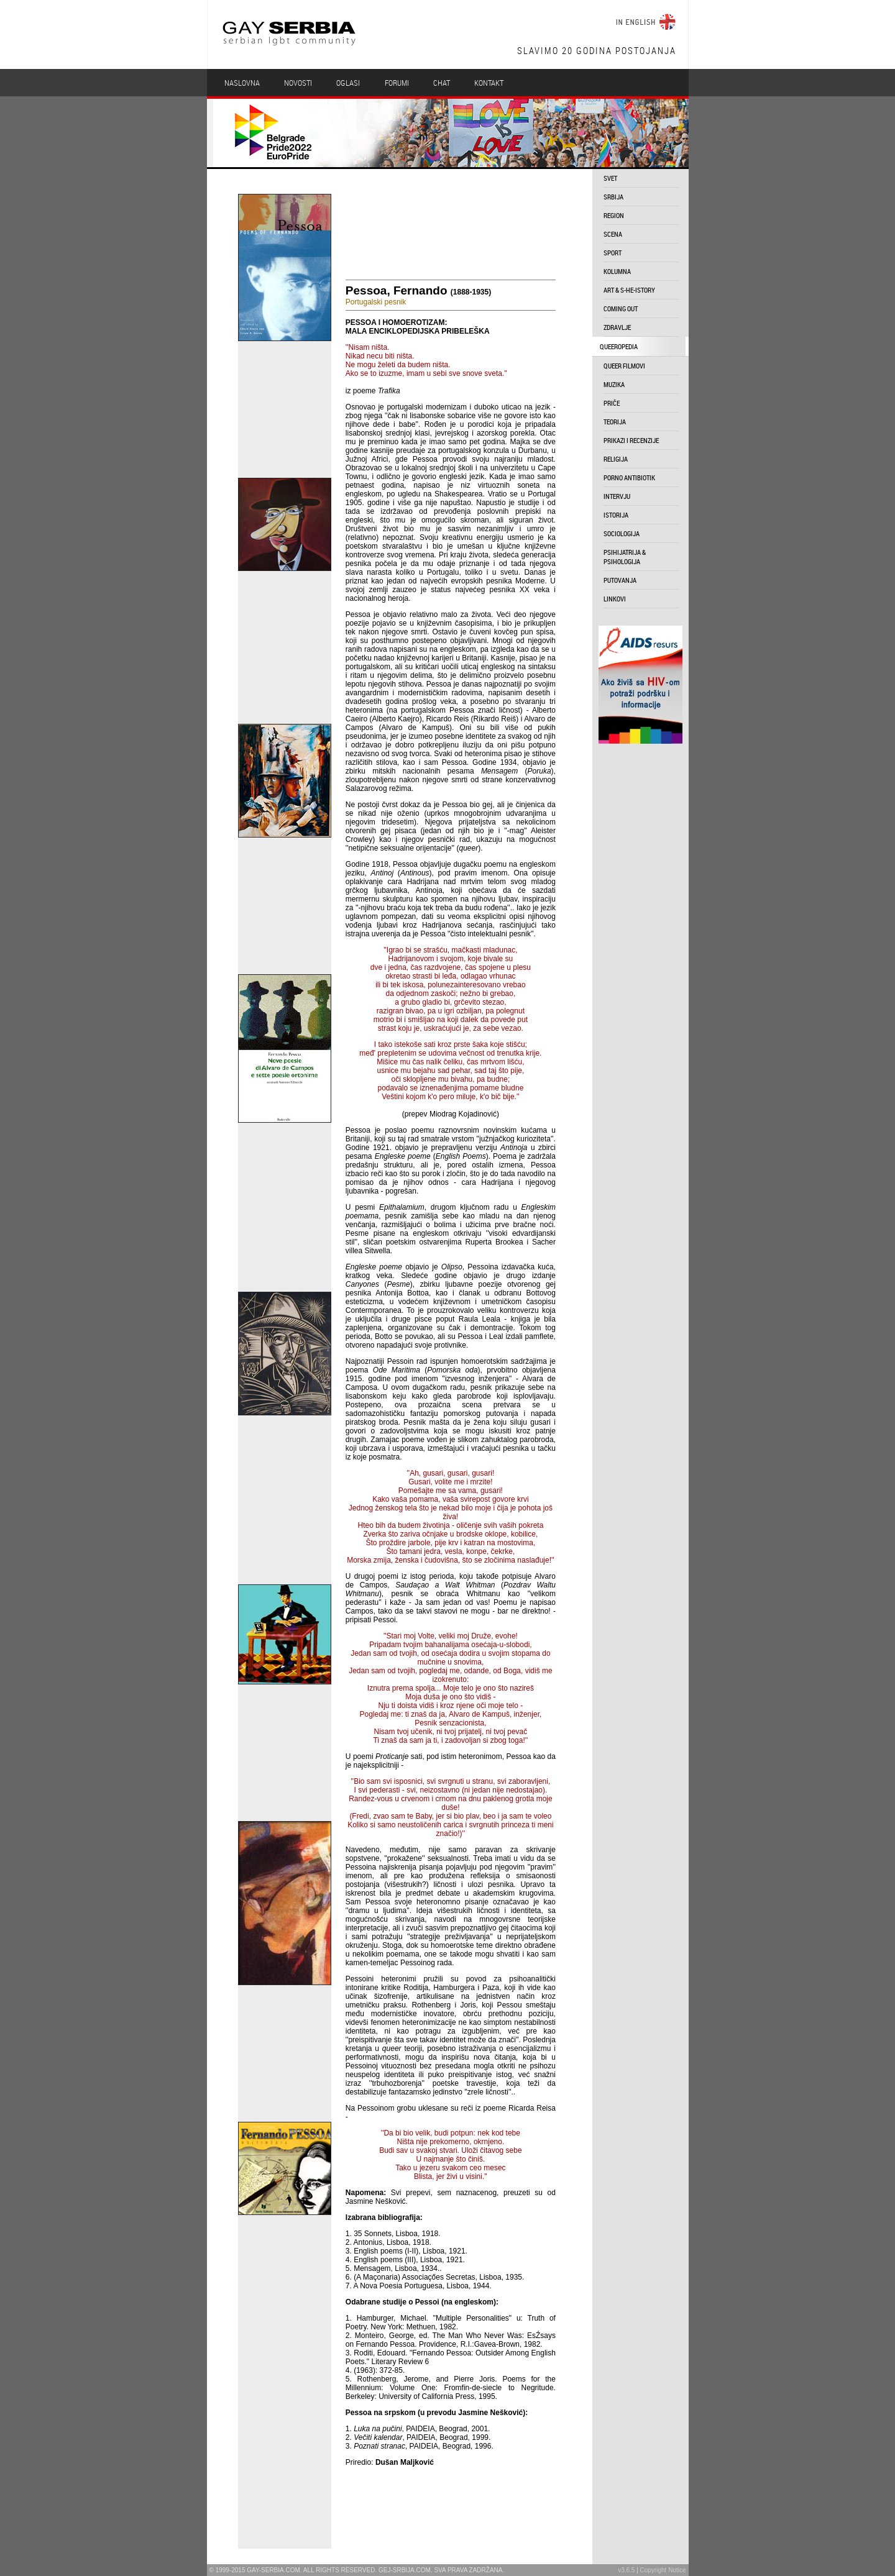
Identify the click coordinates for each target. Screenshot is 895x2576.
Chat (441, 82)
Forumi (397, 82)
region (614, 215)
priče (612, 403)
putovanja (620, 580)
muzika (614, 384)
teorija (615, 421)
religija (616, 459)
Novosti (298, 82)
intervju (617, 496)
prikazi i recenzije (631, 440)
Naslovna (242, 82)
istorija (616, 514)
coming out (621, 308)
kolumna (617, 271)
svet (610, 178)
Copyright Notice (663, 2570)
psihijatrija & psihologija (625, 556)
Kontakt (488, 82)
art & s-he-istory (629, 290)
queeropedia (619, 346)
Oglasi (348, 82)
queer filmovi (624, 365)
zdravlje (617, 327)
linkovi (615, 598)
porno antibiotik (629, 477)
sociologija (622, 533)
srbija (613, 196)
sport (613, 252)
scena (613, 234)
